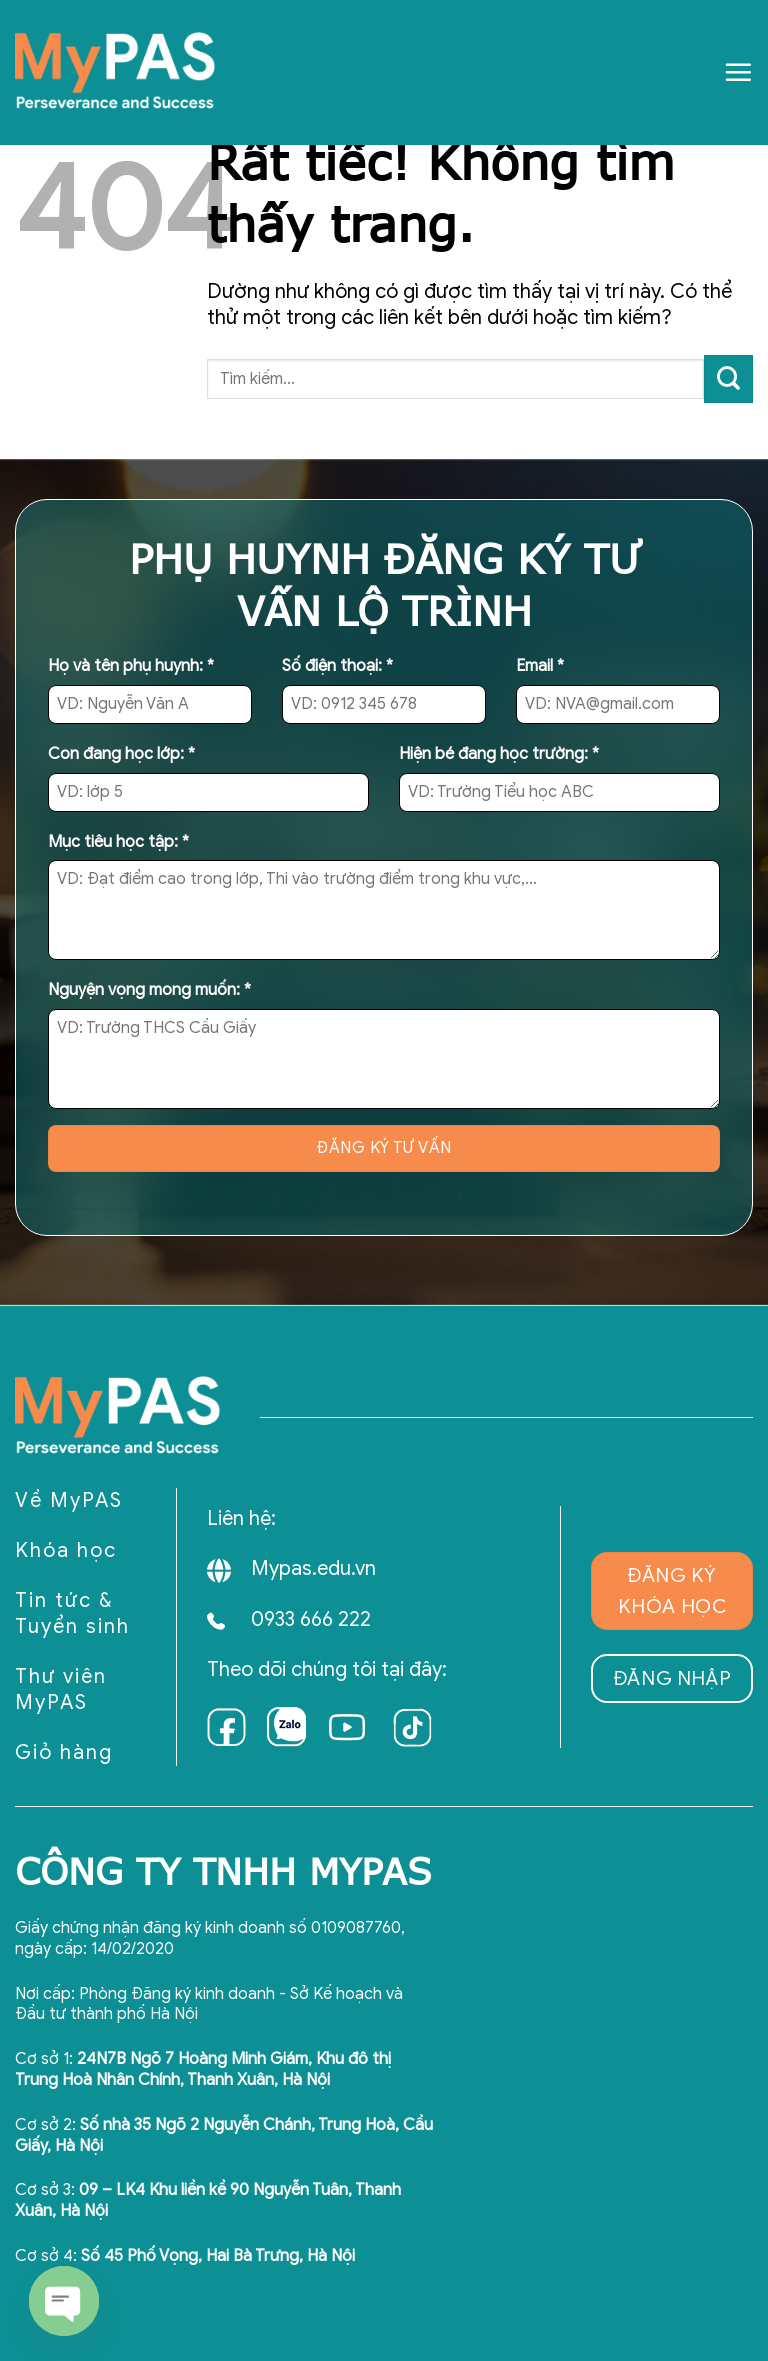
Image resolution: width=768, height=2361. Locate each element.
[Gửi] (728, 379)
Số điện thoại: (337, 666)
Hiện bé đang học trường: (499, 754)
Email (540, 666)
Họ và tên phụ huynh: (131, 666)
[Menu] (738, 72)
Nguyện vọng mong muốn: (149, 990)
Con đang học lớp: (121, 754)
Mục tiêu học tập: (118, 842)
